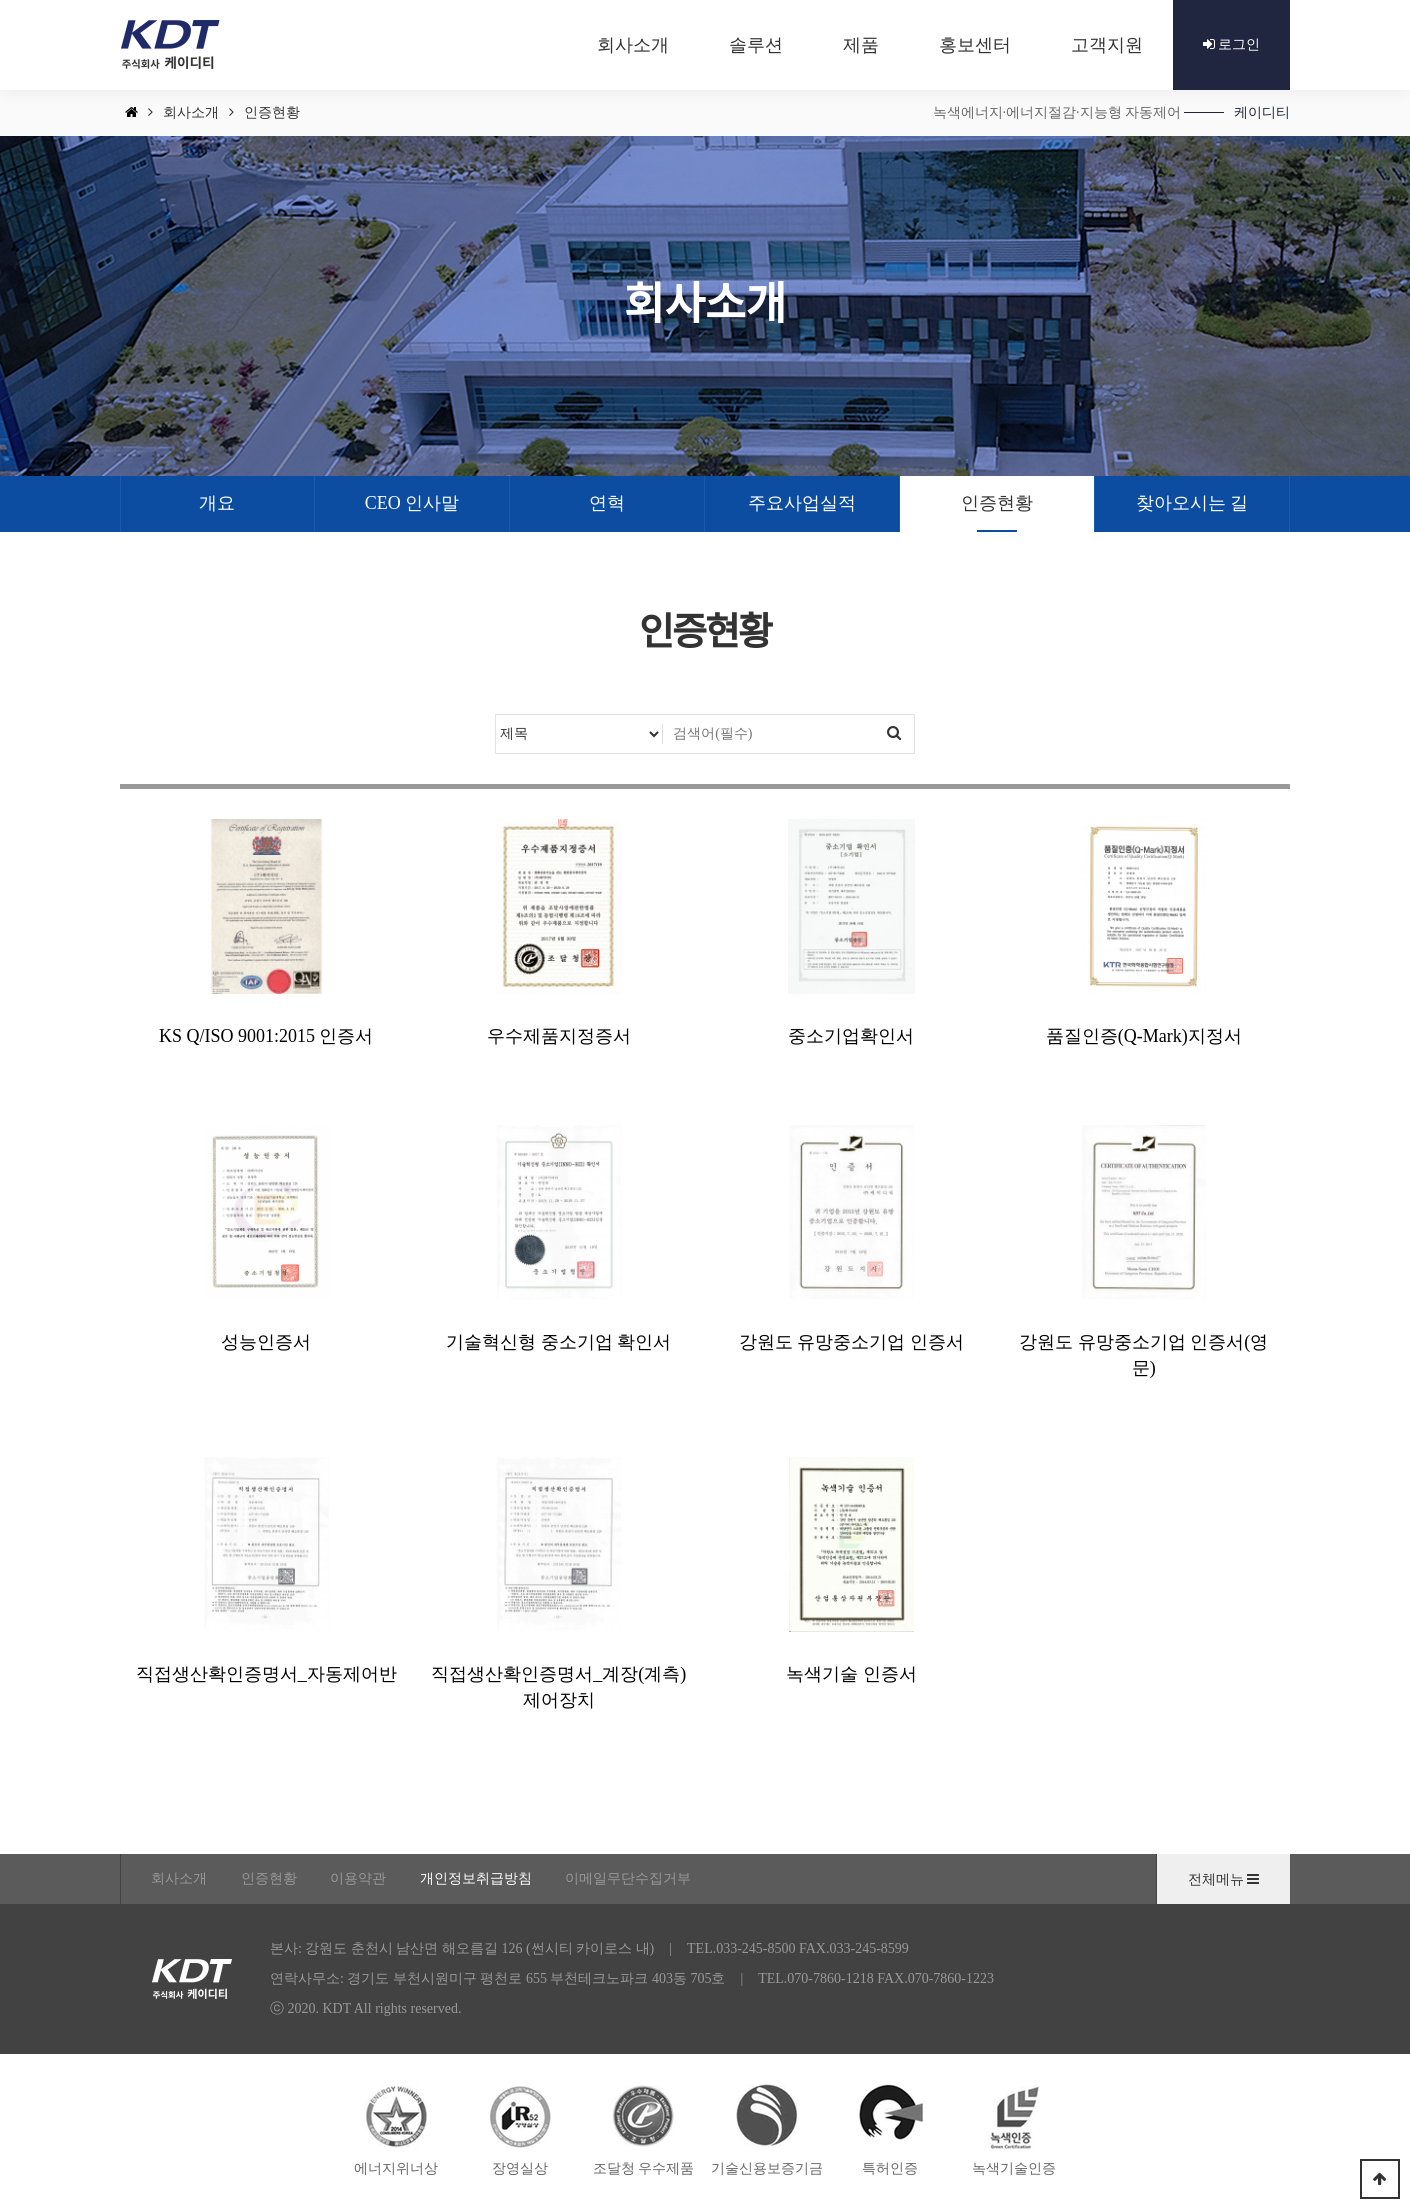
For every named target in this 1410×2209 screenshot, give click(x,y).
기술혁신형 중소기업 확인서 (558, 1342)
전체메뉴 (1224, 1879)
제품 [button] (861, 45)
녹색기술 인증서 (851, 1674)
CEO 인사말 (412, 503)
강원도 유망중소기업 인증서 (851, 1342)
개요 (217, 503)
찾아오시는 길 (1192, 503)
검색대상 (496, 715)
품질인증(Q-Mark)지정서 (1144, 1036)
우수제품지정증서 (559, 1036)
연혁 (607, 503)
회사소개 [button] (633, 45)
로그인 (1232, 44)
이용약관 (358, 1878)
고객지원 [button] (1107, 45)
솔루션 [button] (756, 45)
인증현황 (997, 503)
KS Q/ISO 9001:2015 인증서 (266, 1036)
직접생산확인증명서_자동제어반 (266, 1674)
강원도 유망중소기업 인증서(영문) (1143, 1355)
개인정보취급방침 (476, 1878)
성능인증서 (266, 1342)
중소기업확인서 (851, 1036)
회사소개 (179, 1878)
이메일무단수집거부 (628, 1878)
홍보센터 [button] (975, 45)
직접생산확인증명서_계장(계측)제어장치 (558, 1687)
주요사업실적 (802, 503)
